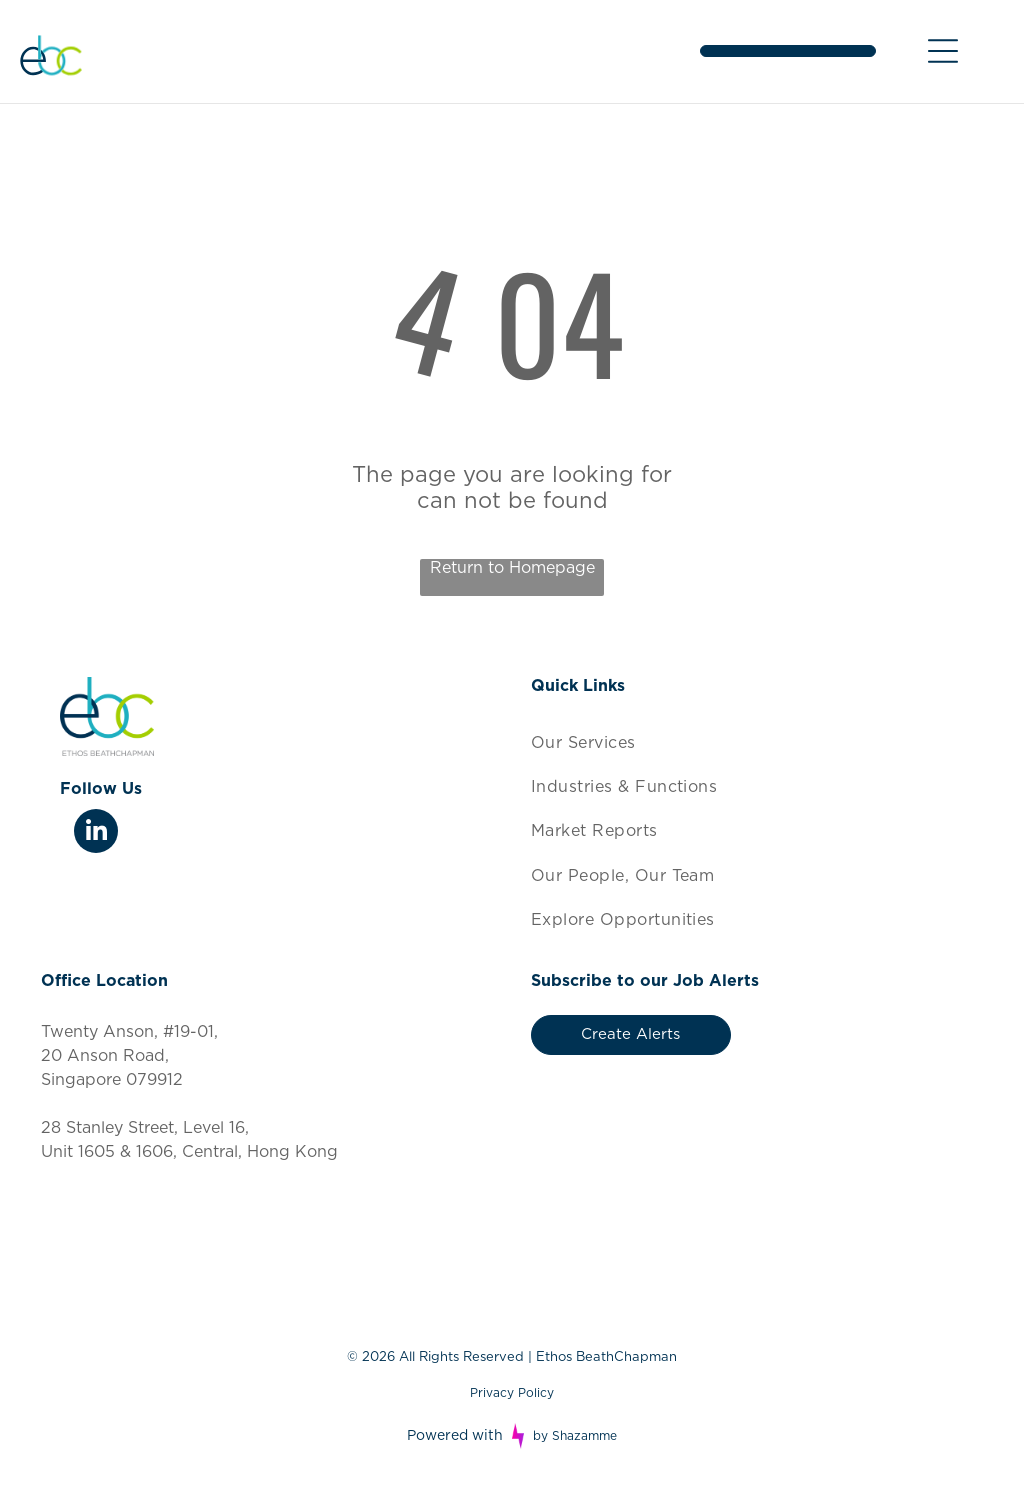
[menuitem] (757, 742)
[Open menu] (943, 51)
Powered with (455, 1436)
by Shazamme (575, 1436)
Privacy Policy (512, 1393)
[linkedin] (96, 833)
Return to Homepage (512, 568)
